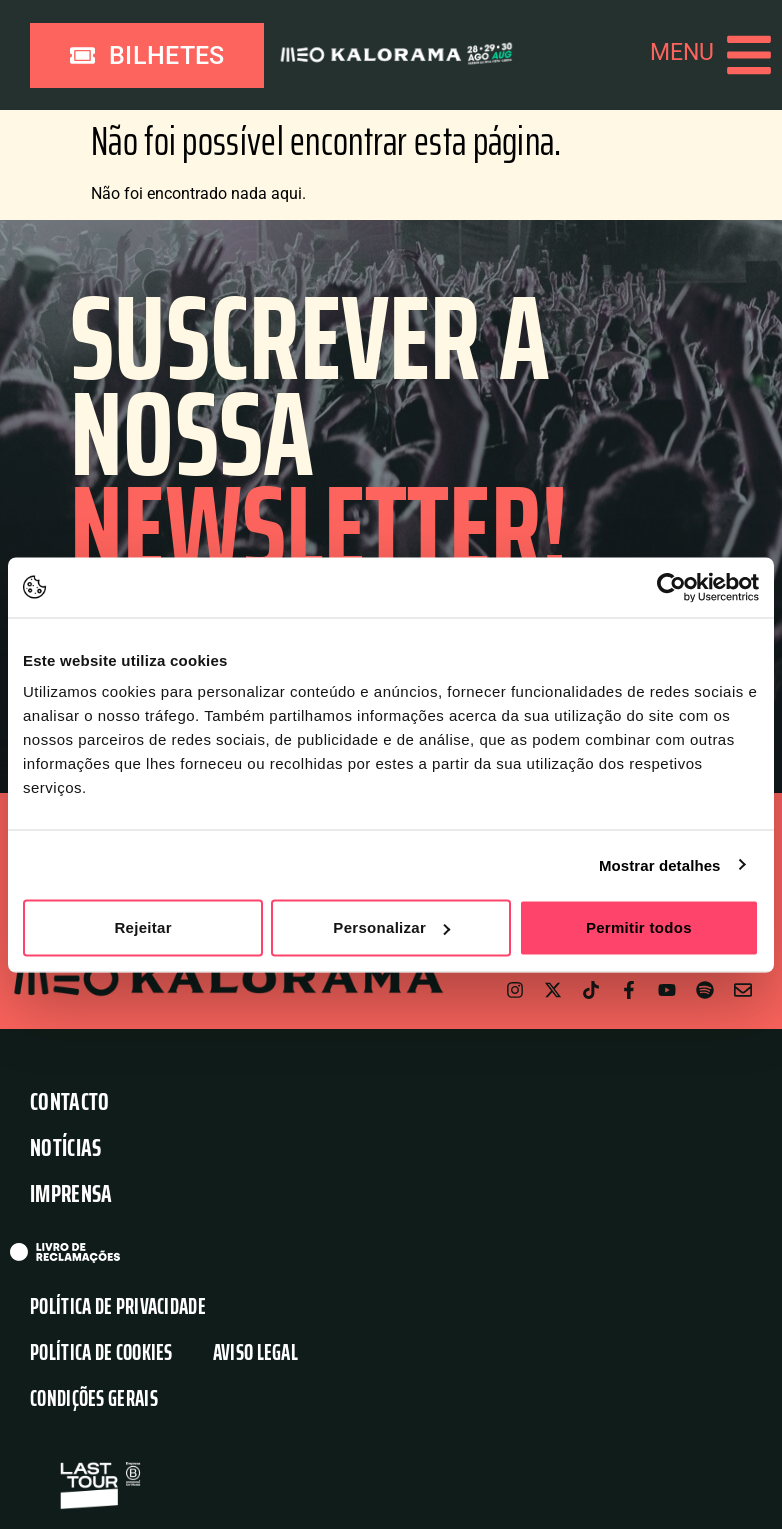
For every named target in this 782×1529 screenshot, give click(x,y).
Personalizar (391, 927)
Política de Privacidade (118, 1307)
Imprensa (71, 1194)
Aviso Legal (255, 1353)
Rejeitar (142, 927)
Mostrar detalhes (660, 864)
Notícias (65, 1148)
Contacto (69, 1102)
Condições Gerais (94, 1399)
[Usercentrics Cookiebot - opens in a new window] (671, 587)
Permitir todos (639, 927)
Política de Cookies (101, 1353)
